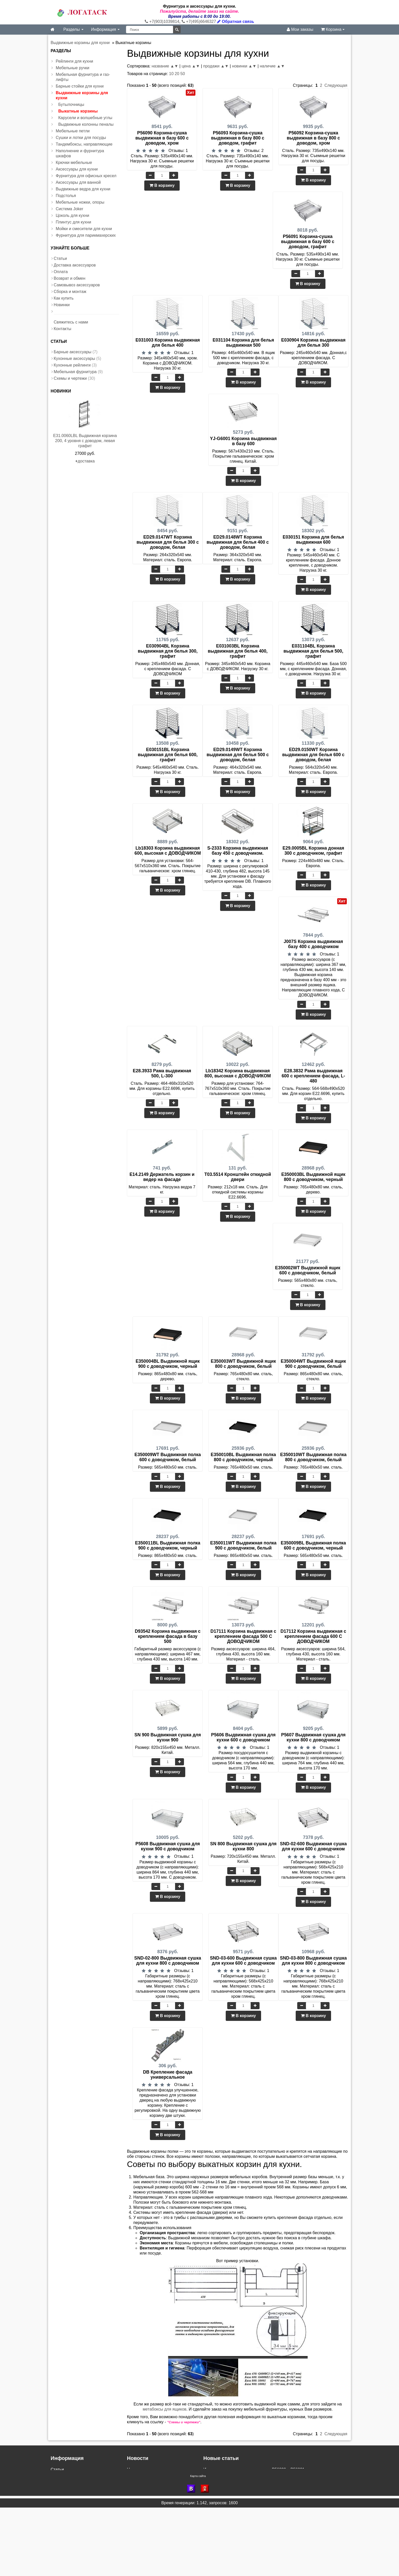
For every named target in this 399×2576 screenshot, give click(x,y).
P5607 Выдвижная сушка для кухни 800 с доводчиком (313, 1737)
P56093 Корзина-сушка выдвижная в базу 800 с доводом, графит (237, 138)
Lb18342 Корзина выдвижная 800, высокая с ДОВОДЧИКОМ (238, 1073)
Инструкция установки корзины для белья (242, 2480)
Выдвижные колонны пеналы (85, 124)
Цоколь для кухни (72, 215)
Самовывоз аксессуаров (77, 285)
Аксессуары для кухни (77, 169)
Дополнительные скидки (150, 2480)
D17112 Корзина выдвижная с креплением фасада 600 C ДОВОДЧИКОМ (313, 1636)
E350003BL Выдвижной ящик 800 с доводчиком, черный (313, 1177)
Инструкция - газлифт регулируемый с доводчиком (251, 2485)
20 (177, 74)
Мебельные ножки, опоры (80, 202)
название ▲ (163, 66)
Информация (105, 29)
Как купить (64, 298)
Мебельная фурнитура (75, 372)
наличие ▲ (270, 66)
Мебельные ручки (72, 68)
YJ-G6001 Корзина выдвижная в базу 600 (243, 441)
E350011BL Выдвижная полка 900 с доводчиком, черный (167, 1545)
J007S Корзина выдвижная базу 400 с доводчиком (313, 944)
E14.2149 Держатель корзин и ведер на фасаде (162, 1177)
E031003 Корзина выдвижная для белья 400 (168, 342)
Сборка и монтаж (70, 291)
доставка (86, 461)
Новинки (62, 305)
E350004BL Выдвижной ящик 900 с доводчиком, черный (168, 1364)
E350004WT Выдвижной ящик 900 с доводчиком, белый (313, 1364)
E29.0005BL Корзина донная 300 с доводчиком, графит (313, 851)
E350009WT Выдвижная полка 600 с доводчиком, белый (168, 1457)
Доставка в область (145, 2485)
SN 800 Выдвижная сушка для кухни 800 (243, 1846)
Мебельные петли (73, 131)
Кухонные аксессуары (74, 358)
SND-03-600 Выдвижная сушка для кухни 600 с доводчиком (243, 1960)
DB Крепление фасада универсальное (167, 2075)
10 (171, 74)
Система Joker (69, 209)
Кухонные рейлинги (72, 365)
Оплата (61, 272)
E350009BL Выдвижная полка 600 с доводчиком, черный (313, 1545)
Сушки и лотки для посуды (81, 137)
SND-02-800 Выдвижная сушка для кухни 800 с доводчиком (167, 1960)
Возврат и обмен (69, 278)
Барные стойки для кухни (80, 86)
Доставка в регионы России (153, 2474)
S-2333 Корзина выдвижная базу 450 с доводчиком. (237, 851)
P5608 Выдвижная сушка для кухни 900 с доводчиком (167, 1846)
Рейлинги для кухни (74, 61)
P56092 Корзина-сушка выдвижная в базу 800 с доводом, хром (313, 138)
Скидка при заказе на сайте (153, 2490)
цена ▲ (189, 66)
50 (182, 74)
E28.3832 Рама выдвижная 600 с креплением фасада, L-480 (313, 1075)
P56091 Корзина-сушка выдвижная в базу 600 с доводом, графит (307, 241)
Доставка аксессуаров (75, 265)
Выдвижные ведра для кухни (83, 189)
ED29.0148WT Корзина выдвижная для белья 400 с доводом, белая (238, 542)
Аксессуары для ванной (78, 182)
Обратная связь (235, 21)
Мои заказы (300, 29)
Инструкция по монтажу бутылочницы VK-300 (246, 2490)
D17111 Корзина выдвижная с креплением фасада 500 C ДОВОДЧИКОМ (243, 1636)
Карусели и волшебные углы (85, 118)
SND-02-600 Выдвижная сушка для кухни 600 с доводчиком (313, 1846)
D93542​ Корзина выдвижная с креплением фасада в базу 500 (168, 1636)
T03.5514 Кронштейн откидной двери (237, 1177)
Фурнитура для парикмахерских (86, 235)
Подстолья (66, 195)
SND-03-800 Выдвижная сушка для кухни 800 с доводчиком (313, 1960)
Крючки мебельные (74, 162)
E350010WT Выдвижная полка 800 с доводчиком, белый (313, 1457)
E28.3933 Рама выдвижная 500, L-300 (162, 1073)
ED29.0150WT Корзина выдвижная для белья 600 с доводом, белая (313, 754)
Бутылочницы (71, 104)
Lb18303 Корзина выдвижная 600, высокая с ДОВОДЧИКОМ (167, 851)
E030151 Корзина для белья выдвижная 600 (313, 539)
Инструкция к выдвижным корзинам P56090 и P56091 (254, 2469)
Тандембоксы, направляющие (84, 144)
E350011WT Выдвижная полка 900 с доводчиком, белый (243, 1545)
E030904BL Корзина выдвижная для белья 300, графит (167, 651)
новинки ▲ (242, 66)
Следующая (335, 85)
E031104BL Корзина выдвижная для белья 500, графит (313, 651)
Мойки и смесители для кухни (84, 229)
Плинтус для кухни (73, 222)
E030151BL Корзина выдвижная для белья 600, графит (167, 754)
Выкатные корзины (78, 111)
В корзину (162, 185)
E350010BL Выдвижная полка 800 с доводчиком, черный (243, 1457)
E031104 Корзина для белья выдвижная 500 (243, 342)
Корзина (333, 29)
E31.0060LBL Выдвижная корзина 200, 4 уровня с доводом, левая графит (85, 440)
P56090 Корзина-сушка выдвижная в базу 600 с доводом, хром (162, 138)
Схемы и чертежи (70, 378)
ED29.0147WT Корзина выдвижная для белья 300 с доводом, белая (168, 542)
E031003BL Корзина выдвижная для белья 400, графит (237, 651)
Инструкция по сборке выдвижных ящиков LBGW (249, 2474)
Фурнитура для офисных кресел (86, 176)
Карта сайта (198, 2544)
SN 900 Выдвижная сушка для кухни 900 (167, 1737)
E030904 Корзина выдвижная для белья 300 (313, 342)
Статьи (60, 258)
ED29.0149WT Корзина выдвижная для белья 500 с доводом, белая (238, 754)
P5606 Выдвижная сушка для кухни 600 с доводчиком (243, 1737)
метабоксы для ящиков (165, 2409)
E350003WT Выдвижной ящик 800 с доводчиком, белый (243, 1364)
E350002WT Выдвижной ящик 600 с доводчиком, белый (307, 1270)
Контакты (62, 329)
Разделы (73, 29)
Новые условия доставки (150, 2469)
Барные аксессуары (72, 352)
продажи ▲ (213, 66)
